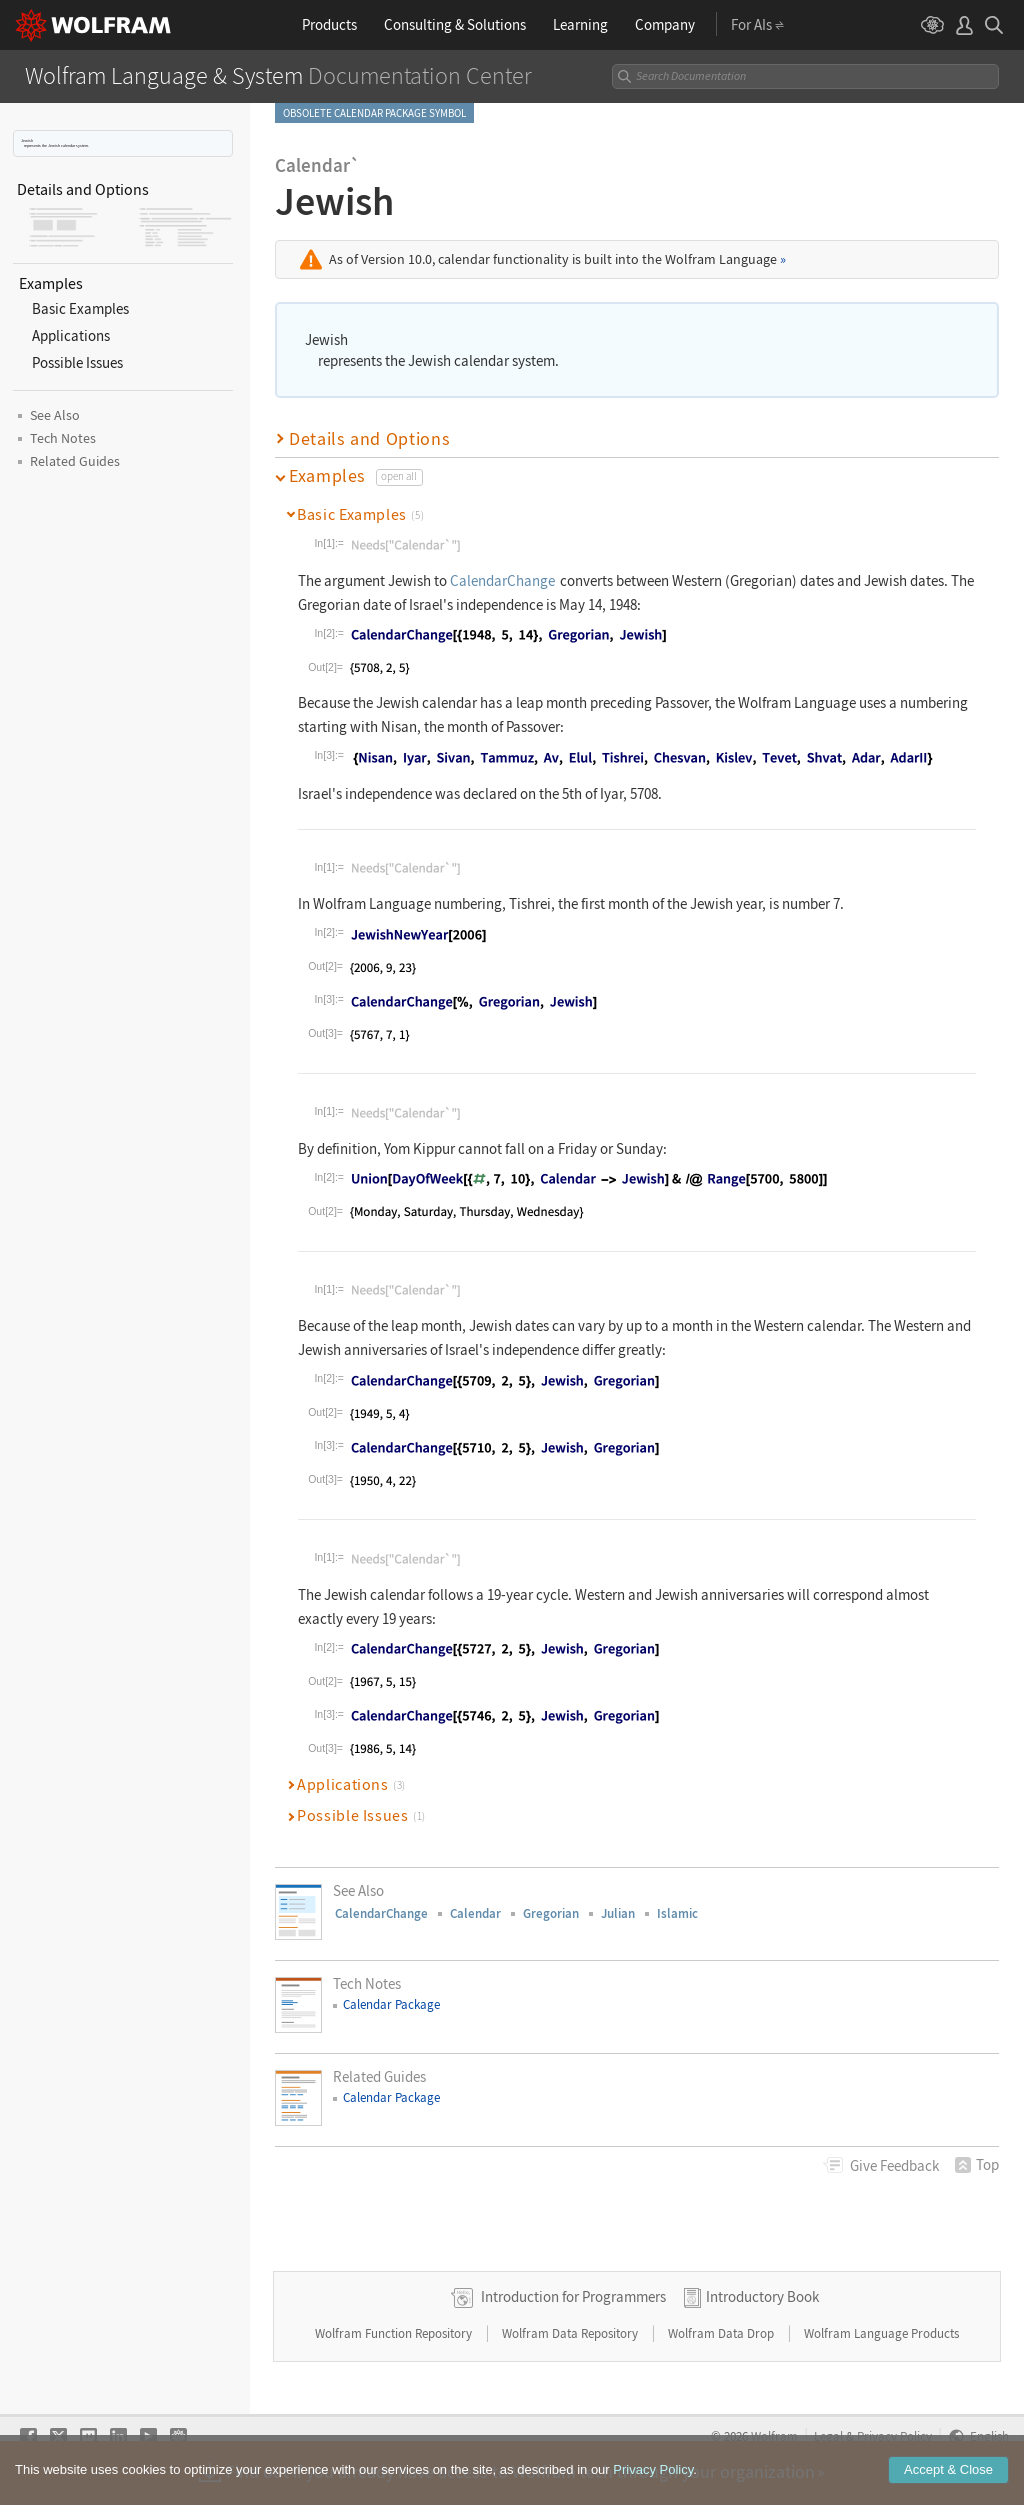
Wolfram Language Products (881, 2333)
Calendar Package (391, 2004)
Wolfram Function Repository (395, 2333)
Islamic (677, 1913)
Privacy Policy (653, 2469)
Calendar (475, 1913)
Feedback (894, 2165)
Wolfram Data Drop (722, 2333)
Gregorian (551, 1913)
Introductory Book (762, 2296)
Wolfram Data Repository (571, 2333)
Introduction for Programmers (573, 2296)
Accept (948, 2469)
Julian (618, 1913)
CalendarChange (502, 580)
